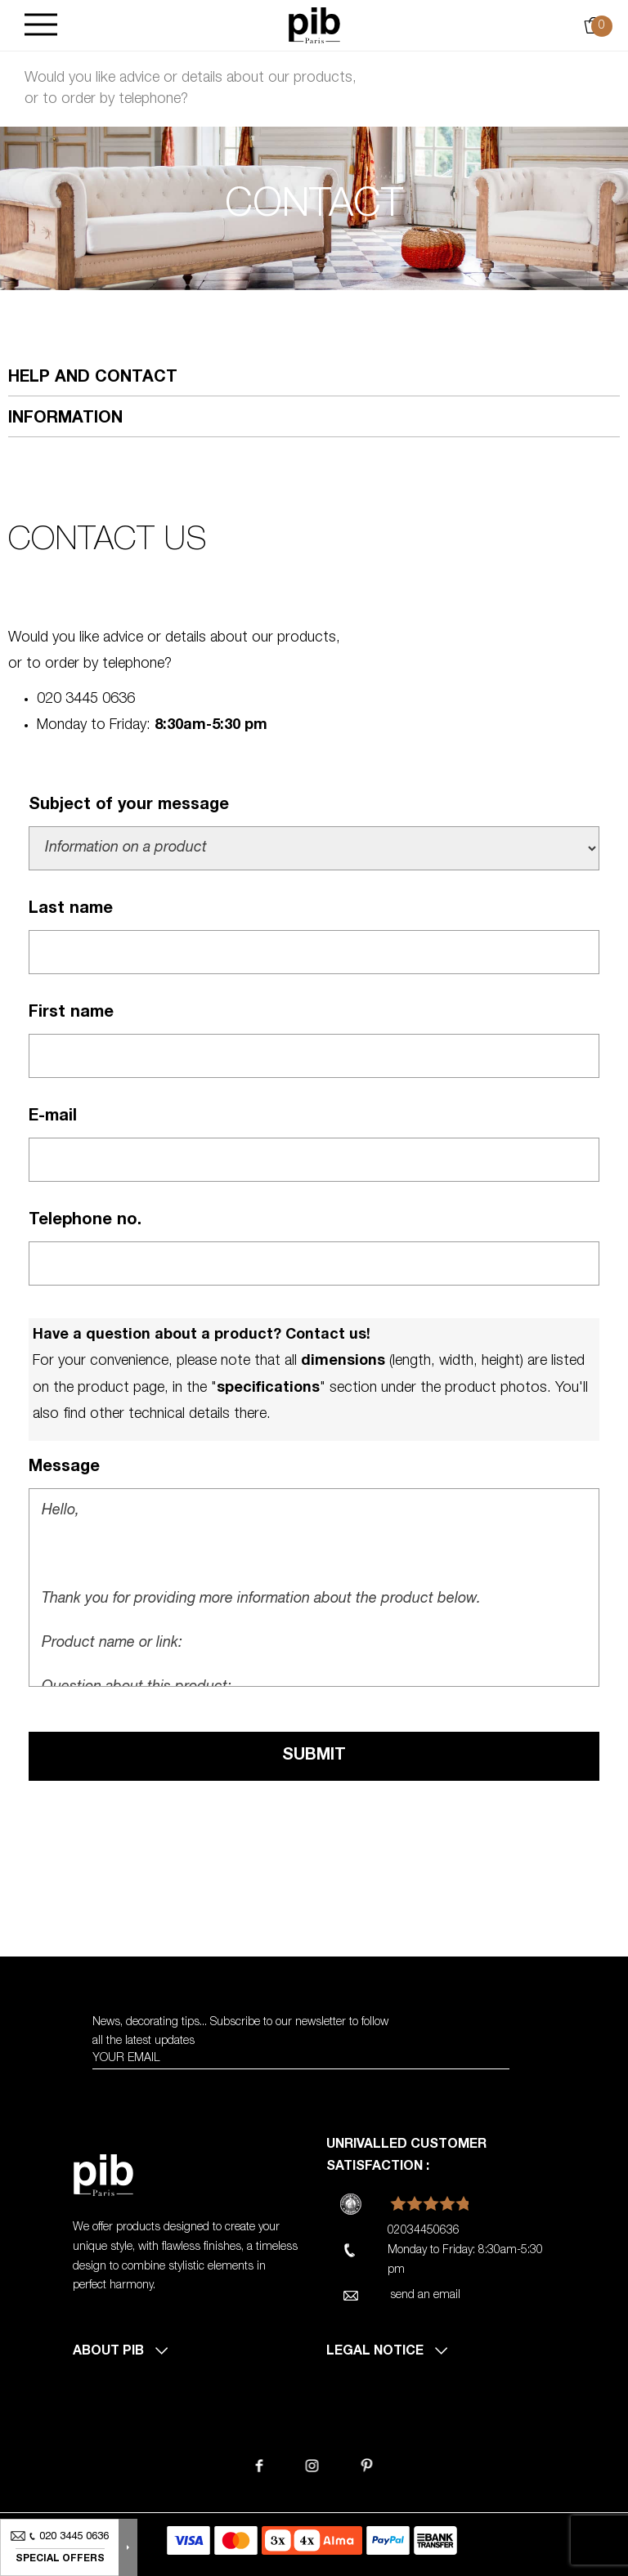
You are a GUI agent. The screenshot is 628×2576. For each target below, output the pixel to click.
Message (64, 1468)
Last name (71, 909)
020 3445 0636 (86, 699)
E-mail (53, 1117)
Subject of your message (129, 806)
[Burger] (41, 26)
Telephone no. (85, 1221)
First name (71, 1013)
